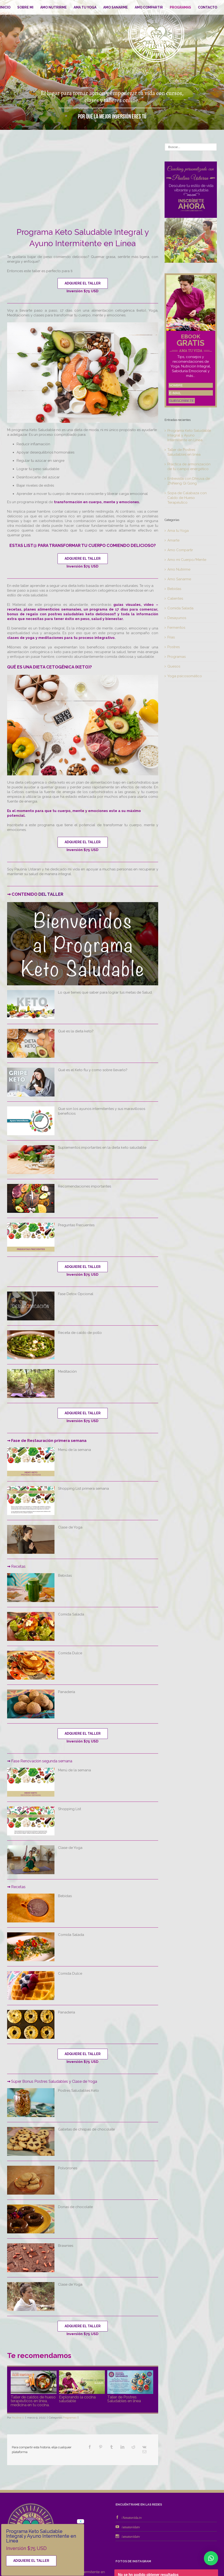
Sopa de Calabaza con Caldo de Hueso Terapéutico (187, 498)
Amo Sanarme (115, 7)
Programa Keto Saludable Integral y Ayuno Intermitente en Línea (41, 2536)
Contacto (207, 7)
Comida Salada (180, 608)
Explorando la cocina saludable (77, 2399)
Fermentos (176, 627)
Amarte (173, 540)
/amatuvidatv (130, 2515)
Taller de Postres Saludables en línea (124, 2399)
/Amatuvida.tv (131, 2505)
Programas (180, 7)
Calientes (175, 598)
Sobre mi (25, 7)
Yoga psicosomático (184, 676)
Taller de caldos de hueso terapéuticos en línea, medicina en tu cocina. (33, 2401)
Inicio (5, 7)
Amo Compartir (149, 7)
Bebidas (174, 589)
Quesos (173, 666)
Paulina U (18, 2417)
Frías (171, 637)
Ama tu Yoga (85, 7)
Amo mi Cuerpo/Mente (186, 560)
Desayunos (176, 618)
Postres (173, 647)
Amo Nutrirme (53, 7)
